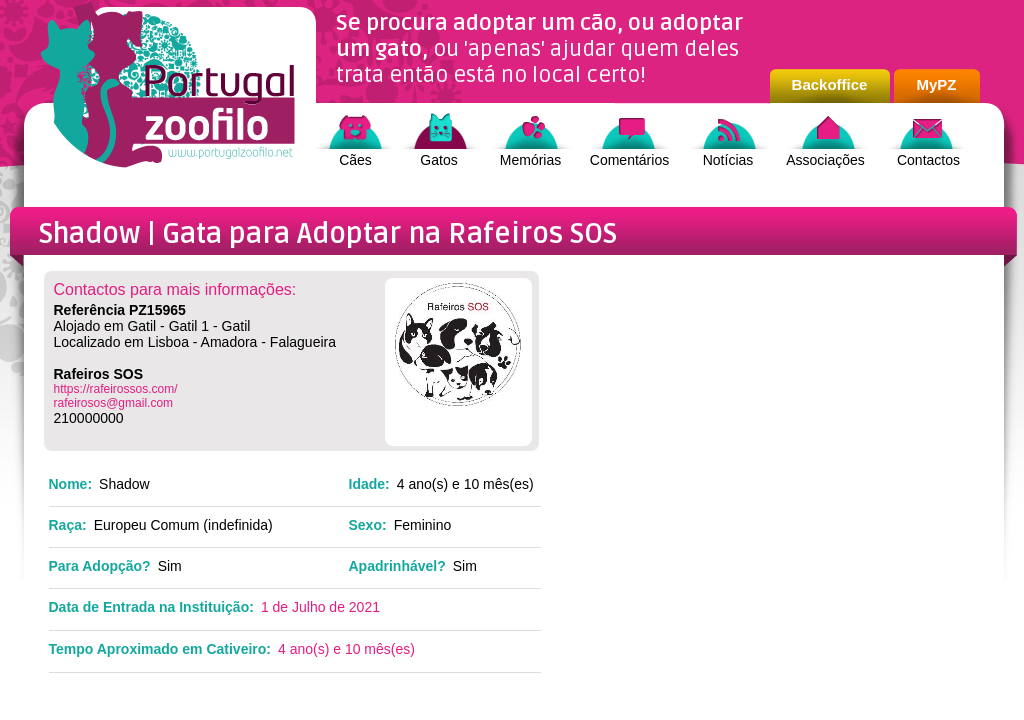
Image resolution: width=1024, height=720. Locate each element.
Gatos (438, 160)
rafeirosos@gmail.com (114, 403)
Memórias (530, 160)
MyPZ (936, 84)
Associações (825, 160)
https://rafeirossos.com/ (116, 389)
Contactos (928, 160)
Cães (355, 160)
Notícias (728, 160)
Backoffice (830, 84)
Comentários (629, 160)
